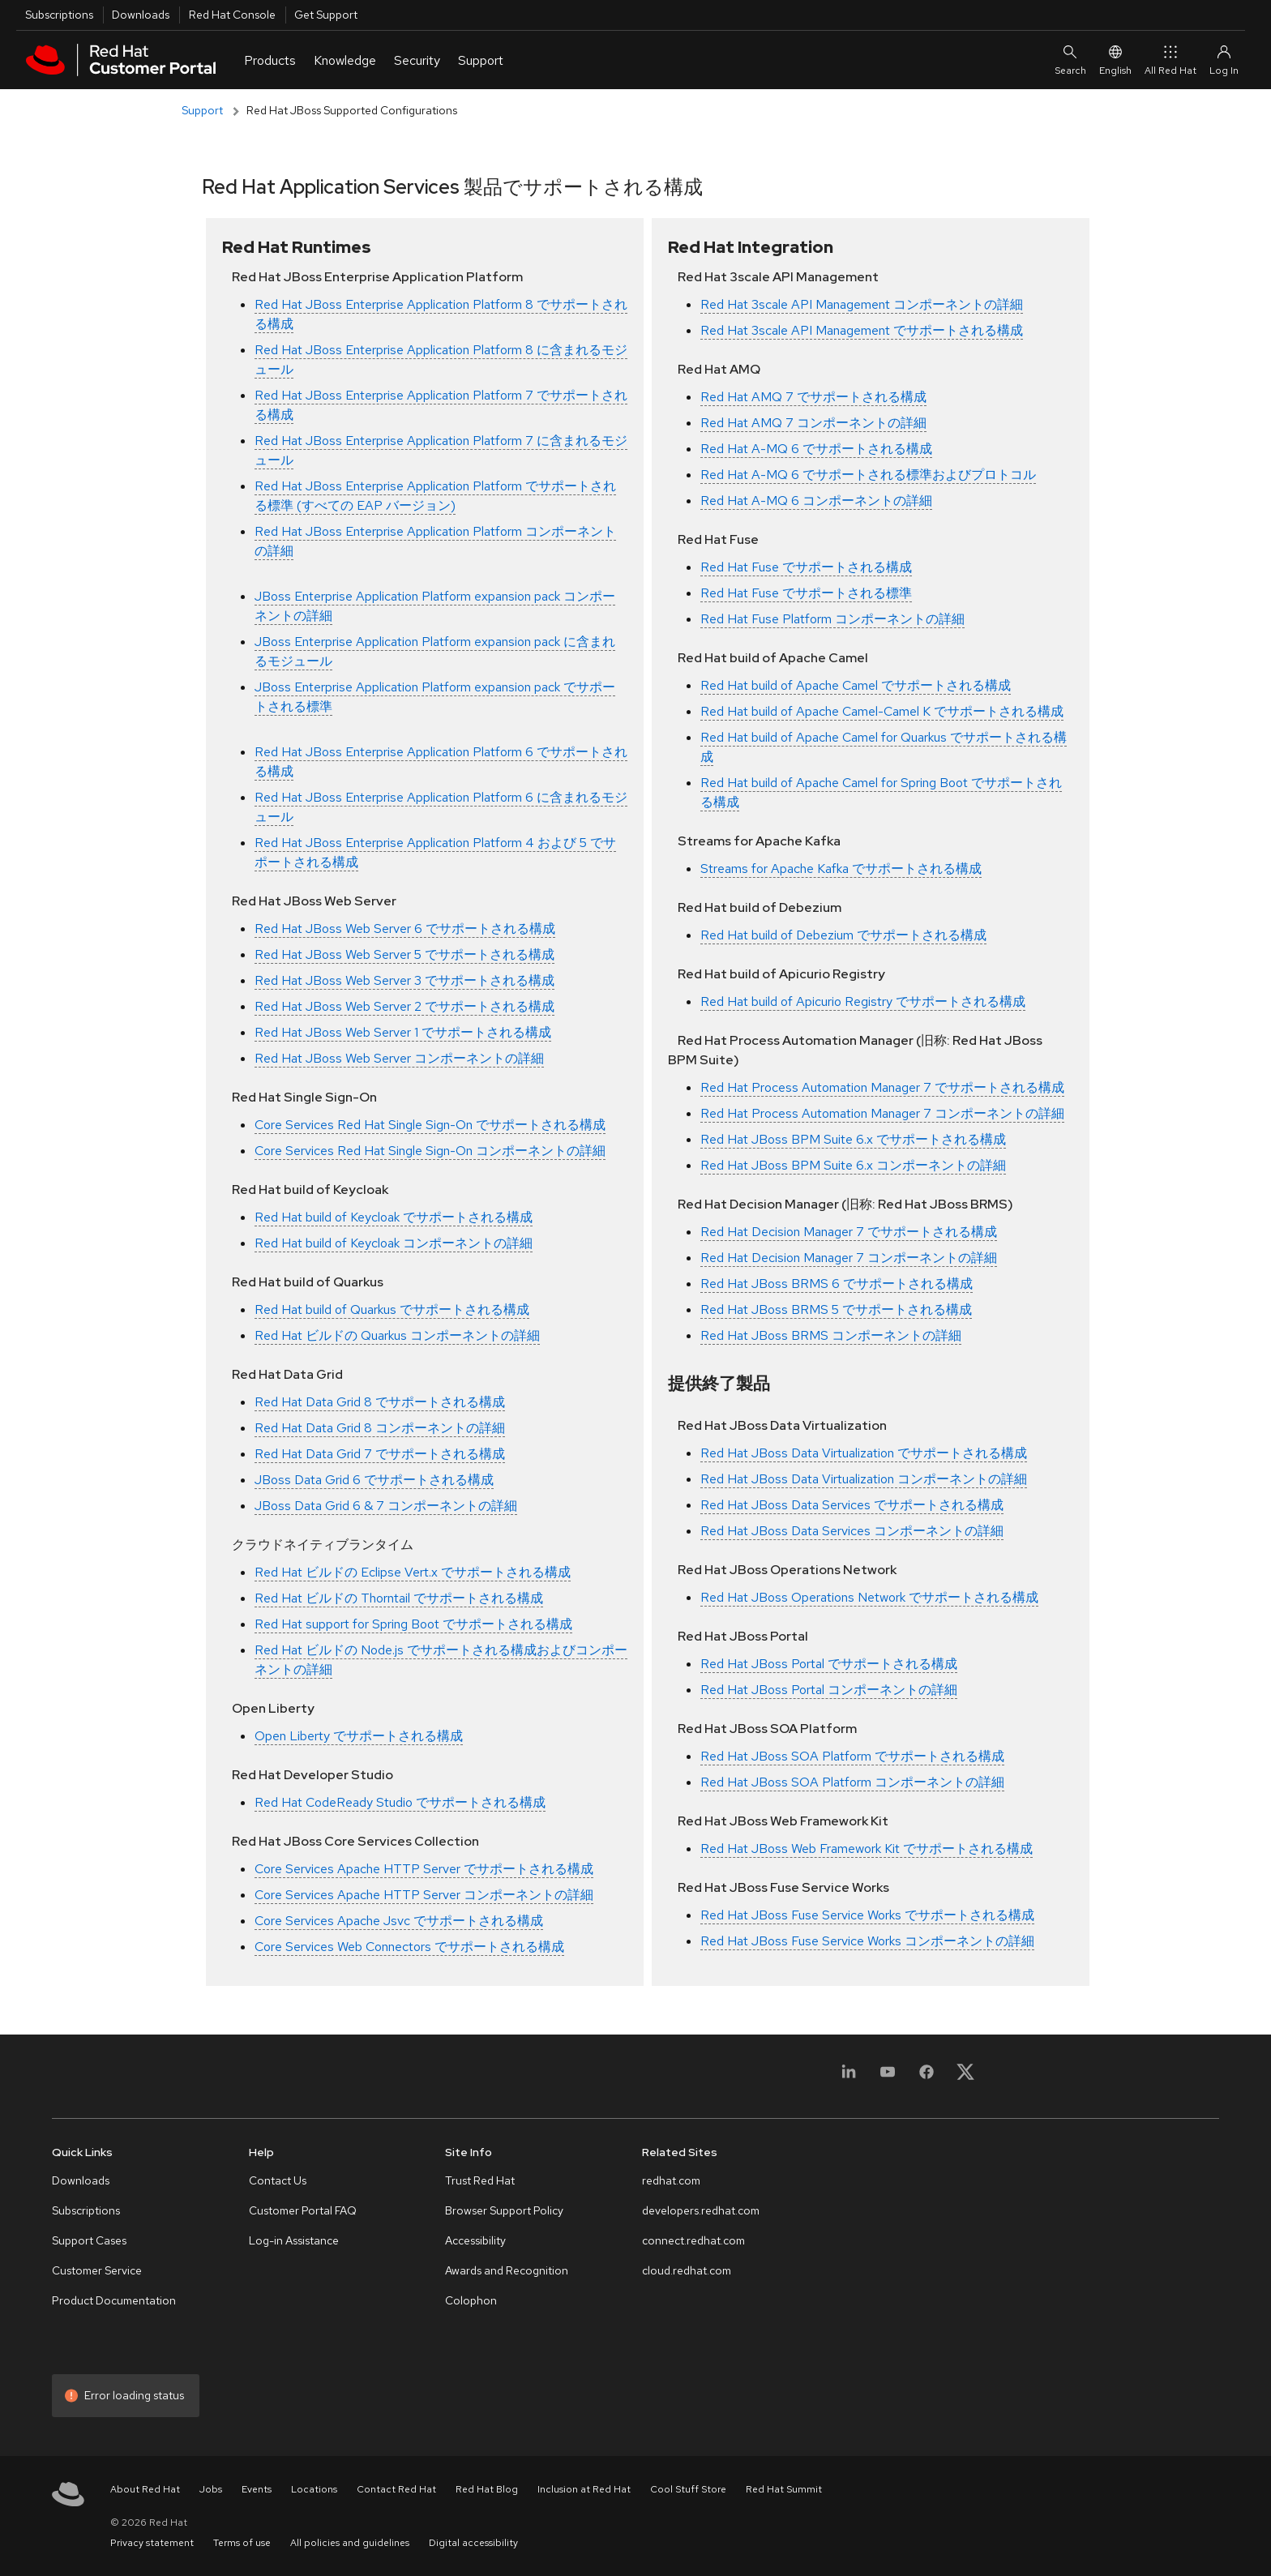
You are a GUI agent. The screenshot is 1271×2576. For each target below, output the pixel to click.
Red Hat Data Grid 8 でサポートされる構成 (380, 1401)
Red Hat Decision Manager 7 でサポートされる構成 (848, 1231)
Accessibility (475, 2240)
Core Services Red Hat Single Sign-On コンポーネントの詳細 (430, 1150)
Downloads (140, 14)
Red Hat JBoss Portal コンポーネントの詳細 (828, 1689)
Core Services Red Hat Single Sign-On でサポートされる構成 (430, 1124)
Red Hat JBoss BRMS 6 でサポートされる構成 (836, 1283)
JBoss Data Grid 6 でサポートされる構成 (374, 1479)
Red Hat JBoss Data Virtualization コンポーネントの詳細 (863, 1478)
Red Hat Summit (784, 2489)
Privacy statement (152, 2542)
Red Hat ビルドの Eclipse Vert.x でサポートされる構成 (413, 1572)
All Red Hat (1170, 60)
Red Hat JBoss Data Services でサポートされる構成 (852, 1504)
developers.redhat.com (701, 2210)
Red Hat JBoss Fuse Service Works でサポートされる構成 (867, 1914)
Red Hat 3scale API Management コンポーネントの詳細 (861, 304)
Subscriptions (59, 14)
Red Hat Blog (487, 2489)
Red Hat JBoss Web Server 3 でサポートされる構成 (404, 980)
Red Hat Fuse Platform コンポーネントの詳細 (832, 618)
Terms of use (242, 2542)
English (1115, 60)
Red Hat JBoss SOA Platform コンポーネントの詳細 (852, 1782)
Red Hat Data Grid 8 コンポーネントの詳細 (380, 1427)
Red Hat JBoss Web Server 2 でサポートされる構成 (404, 1006)
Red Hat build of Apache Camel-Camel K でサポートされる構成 (881, 711)
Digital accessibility (473, 2542)
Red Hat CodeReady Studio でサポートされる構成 (400, 1802)
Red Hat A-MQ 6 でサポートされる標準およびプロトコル (868, 474)
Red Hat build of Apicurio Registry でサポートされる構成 (862, 1001)
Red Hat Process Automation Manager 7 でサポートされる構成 (882, 1087)
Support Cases (89, 2240)
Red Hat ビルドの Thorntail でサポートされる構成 (399, 1598)
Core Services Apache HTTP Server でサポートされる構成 (424, 1868)
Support (202, 110)
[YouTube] (887, 2081)
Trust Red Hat (480, 2180)
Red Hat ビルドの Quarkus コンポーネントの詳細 (397, 1335)
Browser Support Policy (504, 2210)
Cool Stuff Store (688, 2489)
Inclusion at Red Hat (584, 2489)
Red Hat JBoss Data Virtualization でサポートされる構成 (863, 1452)
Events (257, 2489)
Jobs (210, 2489)
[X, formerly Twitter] (965, 2071)
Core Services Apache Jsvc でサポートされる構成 (399, 1920)
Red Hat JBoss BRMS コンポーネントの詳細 (830, 1335)
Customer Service (97, 2270)
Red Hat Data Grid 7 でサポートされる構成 (380, 1453)
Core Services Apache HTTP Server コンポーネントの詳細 (424, 1894)
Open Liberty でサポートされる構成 (359, 1735)
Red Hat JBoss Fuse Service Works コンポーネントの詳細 (867, 1940)
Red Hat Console (232, 14)
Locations (314, 2489)
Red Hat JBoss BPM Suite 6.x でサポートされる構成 (853, 1139)
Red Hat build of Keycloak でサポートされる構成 (394, 1217)
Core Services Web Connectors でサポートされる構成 (409, 1946)
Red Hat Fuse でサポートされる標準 (806, 592)
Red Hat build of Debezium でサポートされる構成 (843, 935)
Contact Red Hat (396, 2489)
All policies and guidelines (349, 2542)
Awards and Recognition (506, 2270)
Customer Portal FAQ (303, 2210)
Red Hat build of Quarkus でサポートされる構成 (392, 1309)
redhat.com (671, 2180)
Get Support (325, 14)
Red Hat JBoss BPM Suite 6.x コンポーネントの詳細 (853, 1165)
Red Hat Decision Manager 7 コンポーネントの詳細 (848, 1257)
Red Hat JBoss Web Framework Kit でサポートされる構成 (866, 1848)
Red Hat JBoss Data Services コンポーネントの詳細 (852, 1530)
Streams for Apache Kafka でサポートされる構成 (841, 868)
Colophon (471, 2300)
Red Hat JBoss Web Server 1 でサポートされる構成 (403, 1032)
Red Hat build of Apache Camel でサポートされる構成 (855, 685)
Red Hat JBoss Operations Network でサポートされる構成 (869, 1597)
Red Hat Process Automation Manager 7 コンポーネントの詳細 (882, 1113)
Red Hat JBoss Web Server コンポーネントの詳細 (399, 1058)
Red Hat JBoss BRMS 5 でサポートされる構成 (836, 1309)
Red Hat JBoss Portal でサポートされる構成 (828, 1663)
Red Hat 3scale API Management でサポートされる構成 (861, 330)
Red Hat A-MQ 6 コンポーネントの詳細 (816, 500)
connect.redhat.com (693, 2240)
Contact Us (277, 2180)
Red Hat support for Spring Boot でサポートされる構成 (413, 1623)
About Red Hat (145, 2489)
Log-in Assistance (294, 2240)
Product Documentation (114, 2300)
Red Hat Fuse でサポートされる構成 (806, 567)
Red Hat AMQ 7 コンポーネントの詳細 (813, 422)
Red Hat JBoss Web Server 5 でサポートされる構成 (404, 954)
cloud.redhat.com (686, 2270)
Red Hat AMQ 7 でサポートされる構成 (813, 396)
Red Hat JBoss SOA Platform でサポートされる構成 (852, 1756)
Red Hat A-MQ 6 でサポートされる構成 (816, 448)
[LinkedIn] (848, 2081)
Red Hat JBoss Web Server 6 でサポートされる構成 (405, 928)
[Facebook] (926, 2081)
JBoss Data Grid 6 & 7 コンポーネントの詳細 (386, 1505)
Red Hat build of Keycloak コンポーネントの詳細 (394, 1243)
